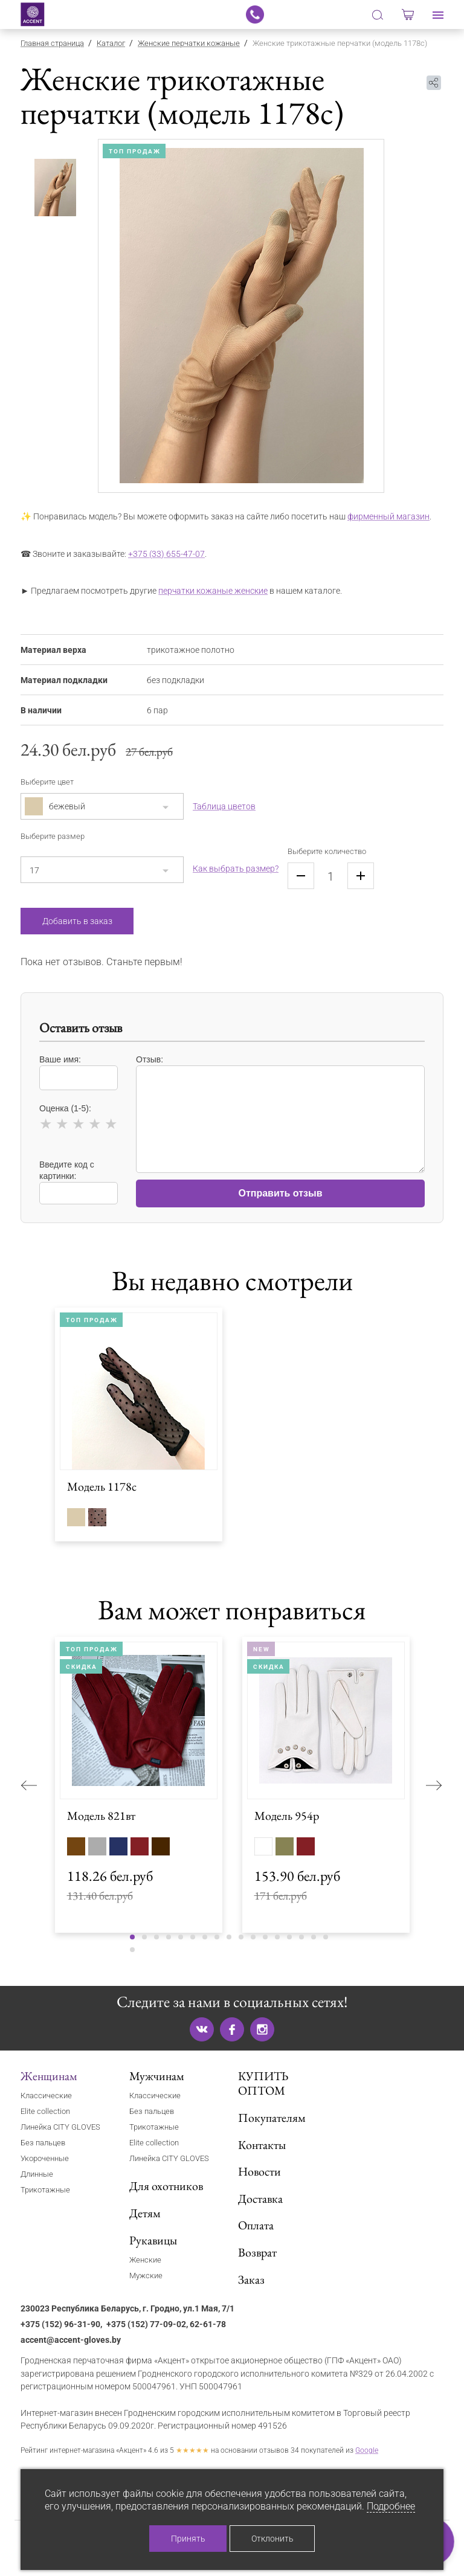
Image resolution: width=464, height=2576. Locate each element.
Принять (188, 2538)
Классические (46, 2095)
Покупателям (272, 2117)
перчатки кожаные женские (213, 591)
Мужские (146, 2275)
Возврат (257, 2252)
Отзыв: (280, 1108)
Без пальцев (43, 2142)
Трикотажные (45, 2189)
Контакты (262, 2145)
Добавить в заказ (77, 921)
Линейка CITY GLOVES (60, 2126)
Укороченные (45, 2158)
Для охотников (166, 2186)
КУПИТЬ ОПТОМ (263, 2083)
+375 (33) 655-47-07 (166, 554)
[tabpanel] (241, 316)
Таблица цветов (224, 806)
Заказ (251, 2279)
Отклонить (272, 2538)
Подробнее (391, 2506)
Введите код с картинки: (78, 1182)
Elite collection (45, 2111)
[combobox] (102, 806)
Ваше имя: (78, 1072)
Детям (145, 2213)
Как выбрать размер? (236, 868)
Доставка (260, 2198)
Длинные (37, 2174)
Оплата (256, 2225)
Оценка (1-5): (78, 1118)
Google (366, 2450)
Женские (145, 2259)
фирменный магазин (388, 517)
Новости (259, 2171)
